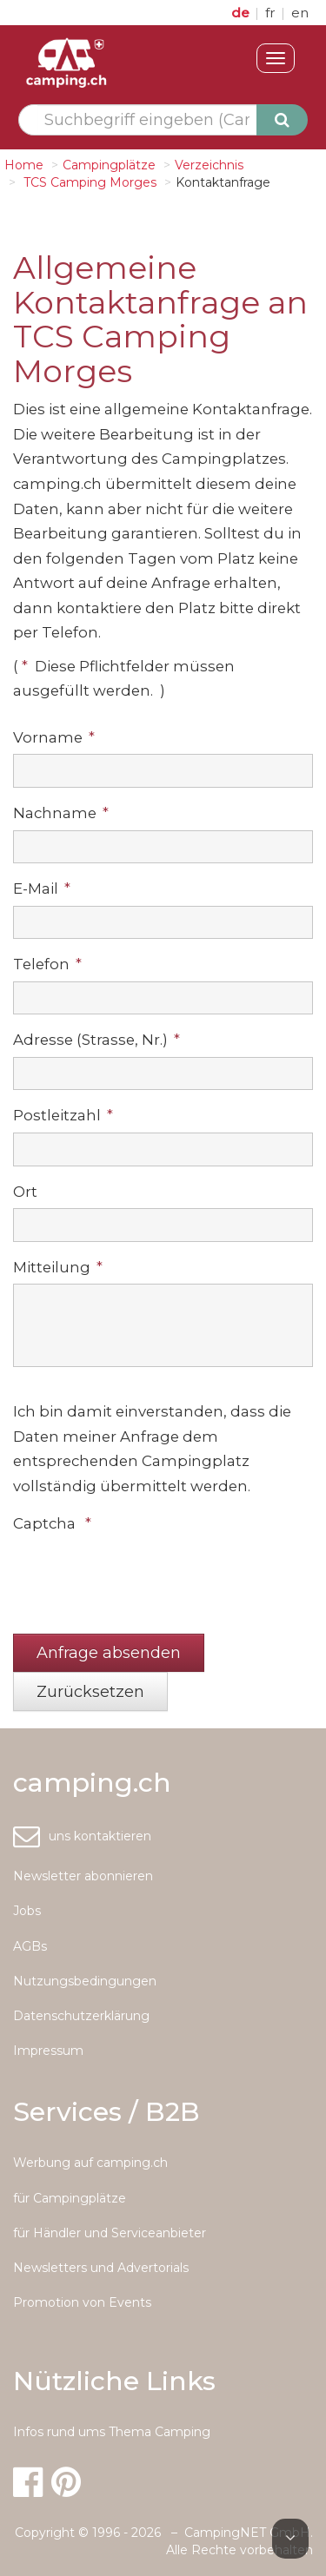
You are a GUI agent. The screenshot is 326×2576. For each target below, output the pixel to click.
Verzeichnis (209, 165)
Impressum (48, 2050)
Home (23, 165)
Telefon (47, 964)
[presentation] (145, 1574)
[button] (108, 1653)
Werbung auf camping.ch (90, 2162)
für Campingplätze (69, 2198)
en (300, 12)
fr (272, 12)
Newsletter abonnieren (83, 1876)
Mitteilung (58, 1267)
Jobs (27, 1911)
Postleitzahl (63, 1115)
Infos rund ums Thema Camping (111, 2432)
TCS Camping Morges (88, 182)
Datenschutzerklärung (81, 2016)
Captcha (52, 1523)
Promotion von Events (82, 2302)
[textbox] (147, 119)
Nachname (61, 813)
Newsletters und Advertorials (101, 2267)
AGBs (30, 1946)
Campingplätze (109, 165)
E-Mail (41, 888)
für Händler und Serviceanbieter (109, 2233)
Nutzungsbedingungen (84, 1981)
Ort (25, 1191)
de (242, 12)
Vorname (54, 737)
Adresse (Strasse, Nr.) (96, 1039)
